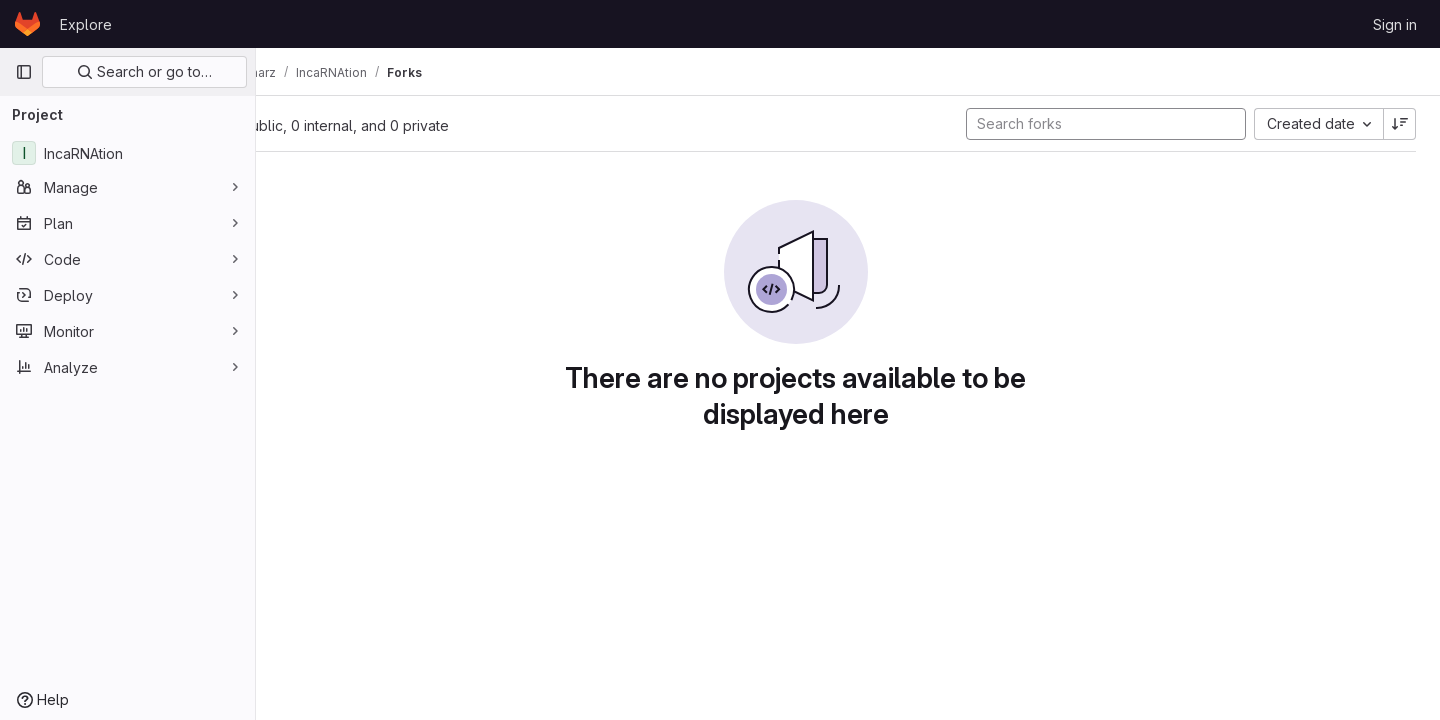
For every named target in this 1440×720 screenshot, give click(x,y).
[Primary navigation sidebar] (24, 72)
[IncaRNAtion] (127, 153)
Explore (86, 24)
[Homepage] (27, 24)
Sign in (1395, 24)
